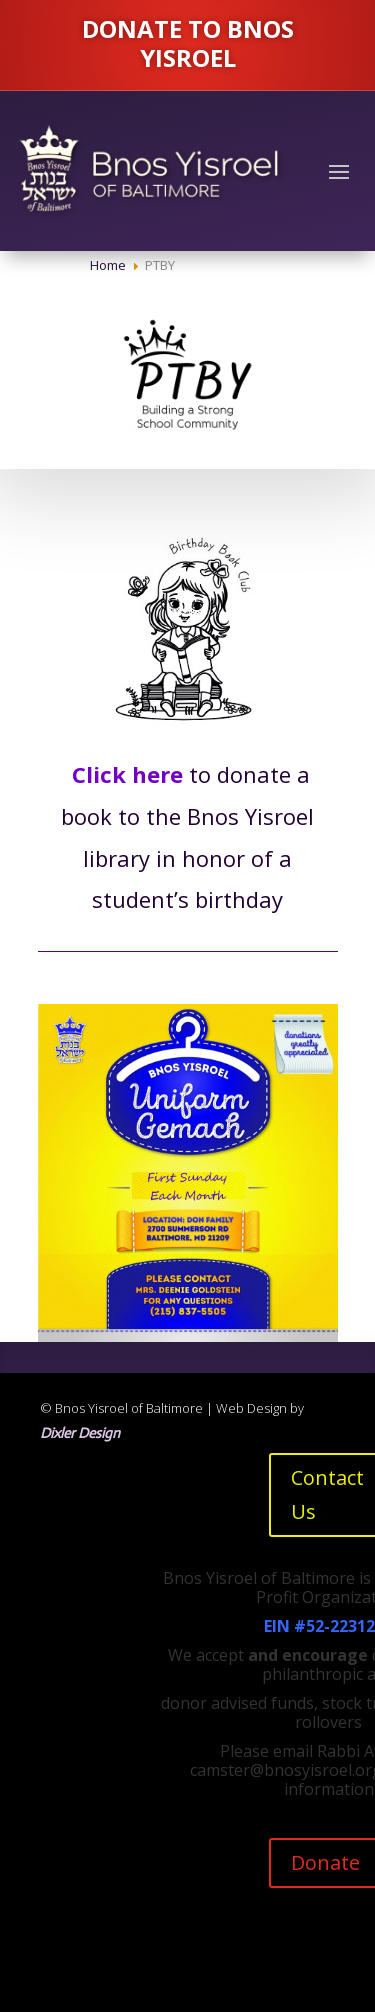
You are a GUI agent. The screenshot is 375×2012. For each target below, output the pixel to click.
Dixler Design (80, 1433)
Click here (127, 774)
